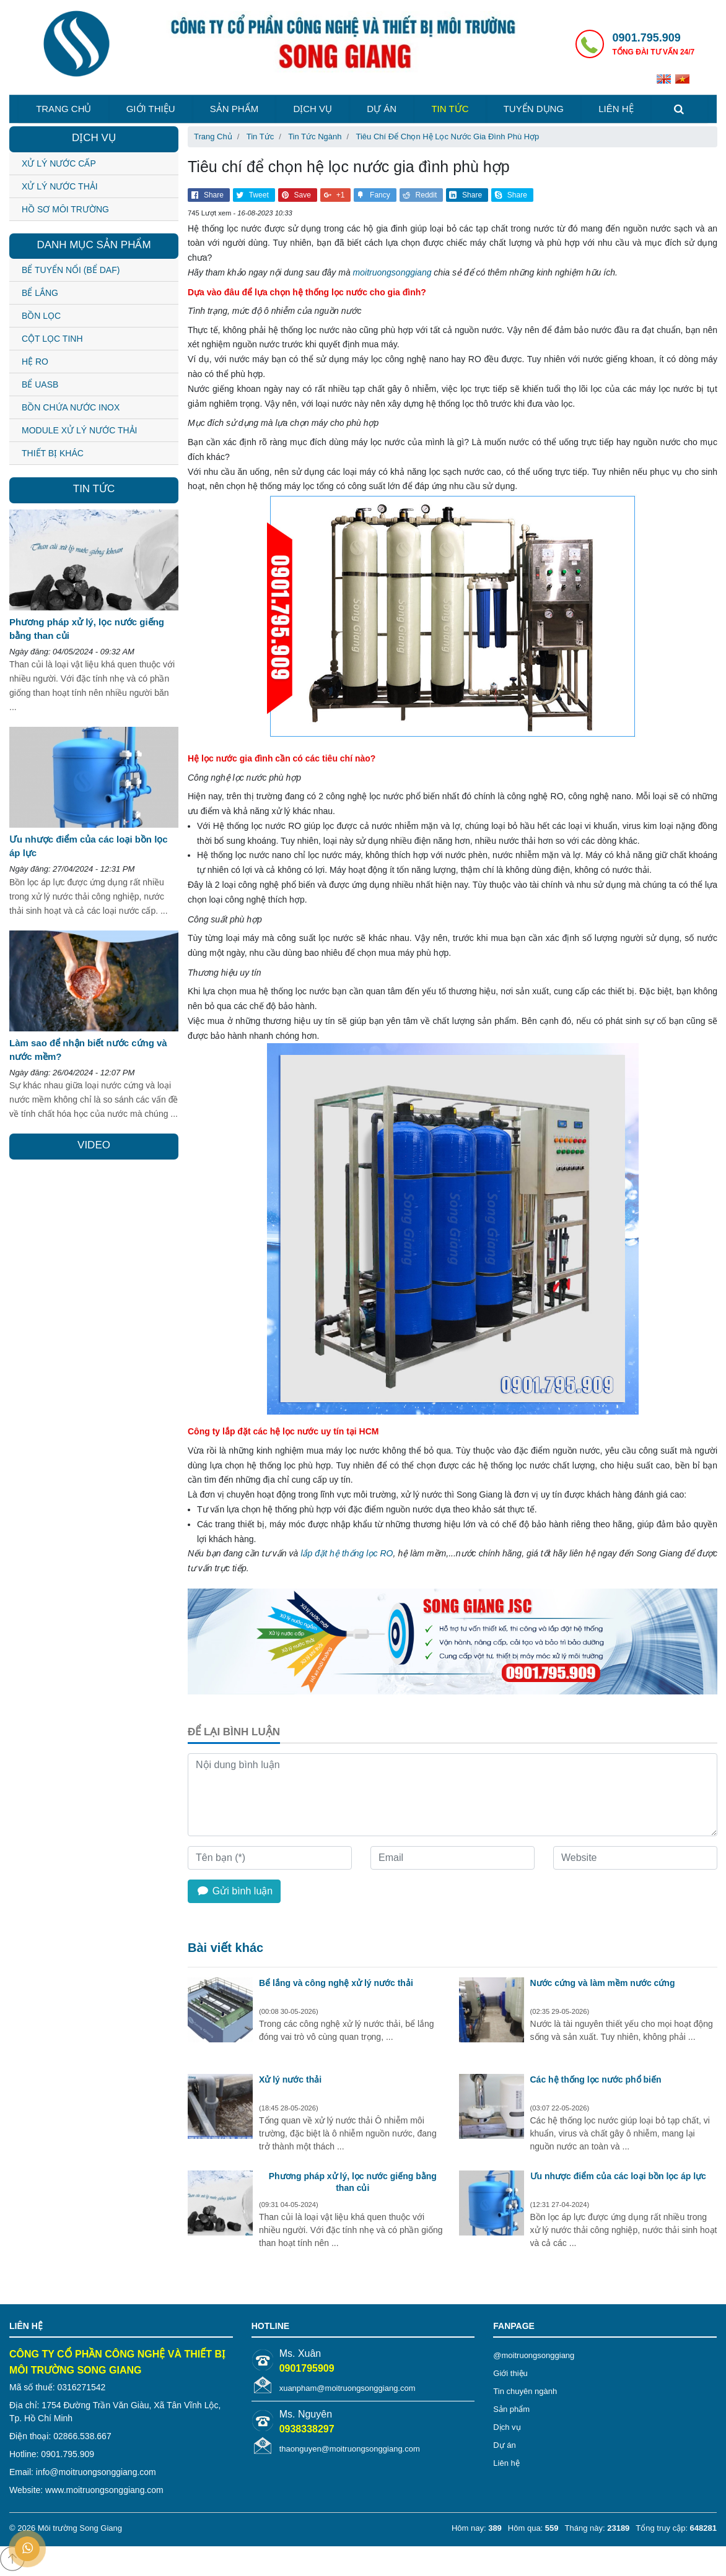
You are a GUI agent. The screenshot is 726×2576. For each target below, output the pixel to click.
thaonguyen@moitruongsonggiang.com (349, 2448)
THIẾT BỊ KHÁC (53, 453)
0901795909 (307, 2368)
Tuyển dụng (534, 108)
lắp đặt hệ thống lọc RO (346, 1553)
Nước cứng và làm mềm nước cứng (602, 1983)
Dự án (381, 108)
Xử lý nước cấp (59, 163)
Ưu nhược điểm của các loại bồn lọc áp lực (618, 2176)
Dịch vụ (312, 108)
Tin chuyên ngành (525, 2391)
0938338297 (307, 2429)
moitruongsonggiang (392, 272)
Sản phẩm (234, 108)
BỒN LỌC (41, 316)
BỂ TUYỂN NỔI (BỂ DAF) (71, 270)
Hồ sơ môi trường (65, 209)
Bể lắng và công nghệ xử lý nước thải (336, 1983)
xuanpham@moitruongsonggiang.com (347, 2388)
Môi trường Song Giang (80, 2528)
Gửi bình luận (234, 1891)
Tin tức (449, 108)
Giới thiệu (150, 108)
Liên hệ (615, 108)
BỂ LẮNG (40, 293)
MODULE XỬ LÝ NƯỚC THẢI (79, 430)
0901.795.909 (647, 38)
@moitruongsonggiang (533, 2355)
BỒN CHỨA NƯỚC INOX (71, 407)
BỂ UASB (40, 384)
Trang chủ (63, 108)
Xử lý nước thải (290, 2079)
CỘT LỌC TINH (52, 339)
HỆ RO (35, 361)
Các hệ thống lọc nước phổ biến (596, 2079)
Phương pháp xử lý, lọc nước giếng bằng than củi (353, 2181)
